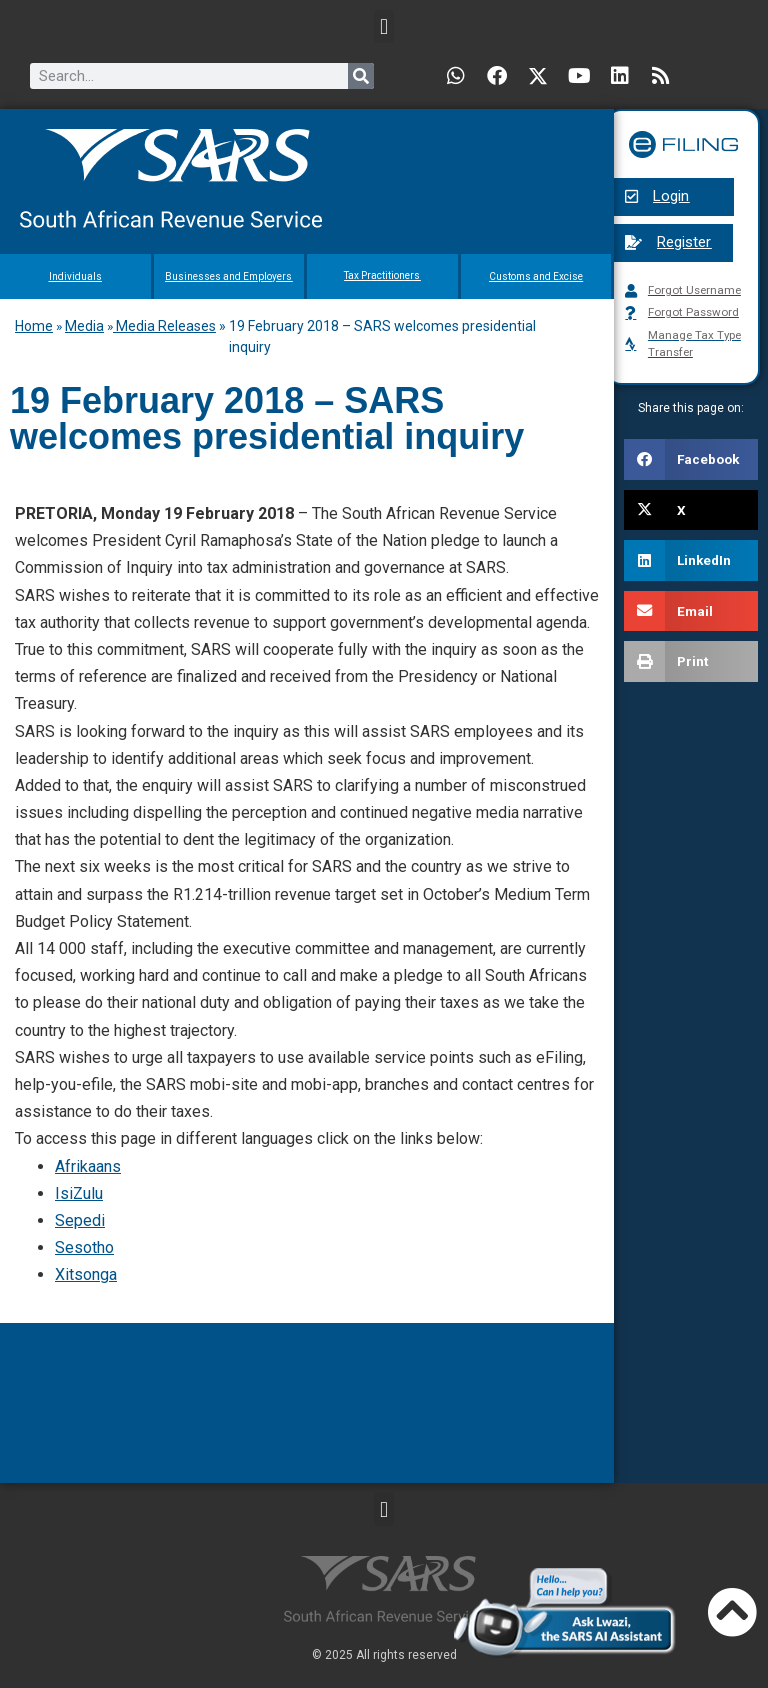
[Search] (361, 76)
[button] (383, 26)
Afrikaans (88, 1166)
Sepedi (80, 1220)
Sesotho (84, 1247)
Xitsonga (86, 1274)
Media (84, 326)
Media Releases (164, 326)
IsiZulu (79, 1193)
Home (34, 326)
